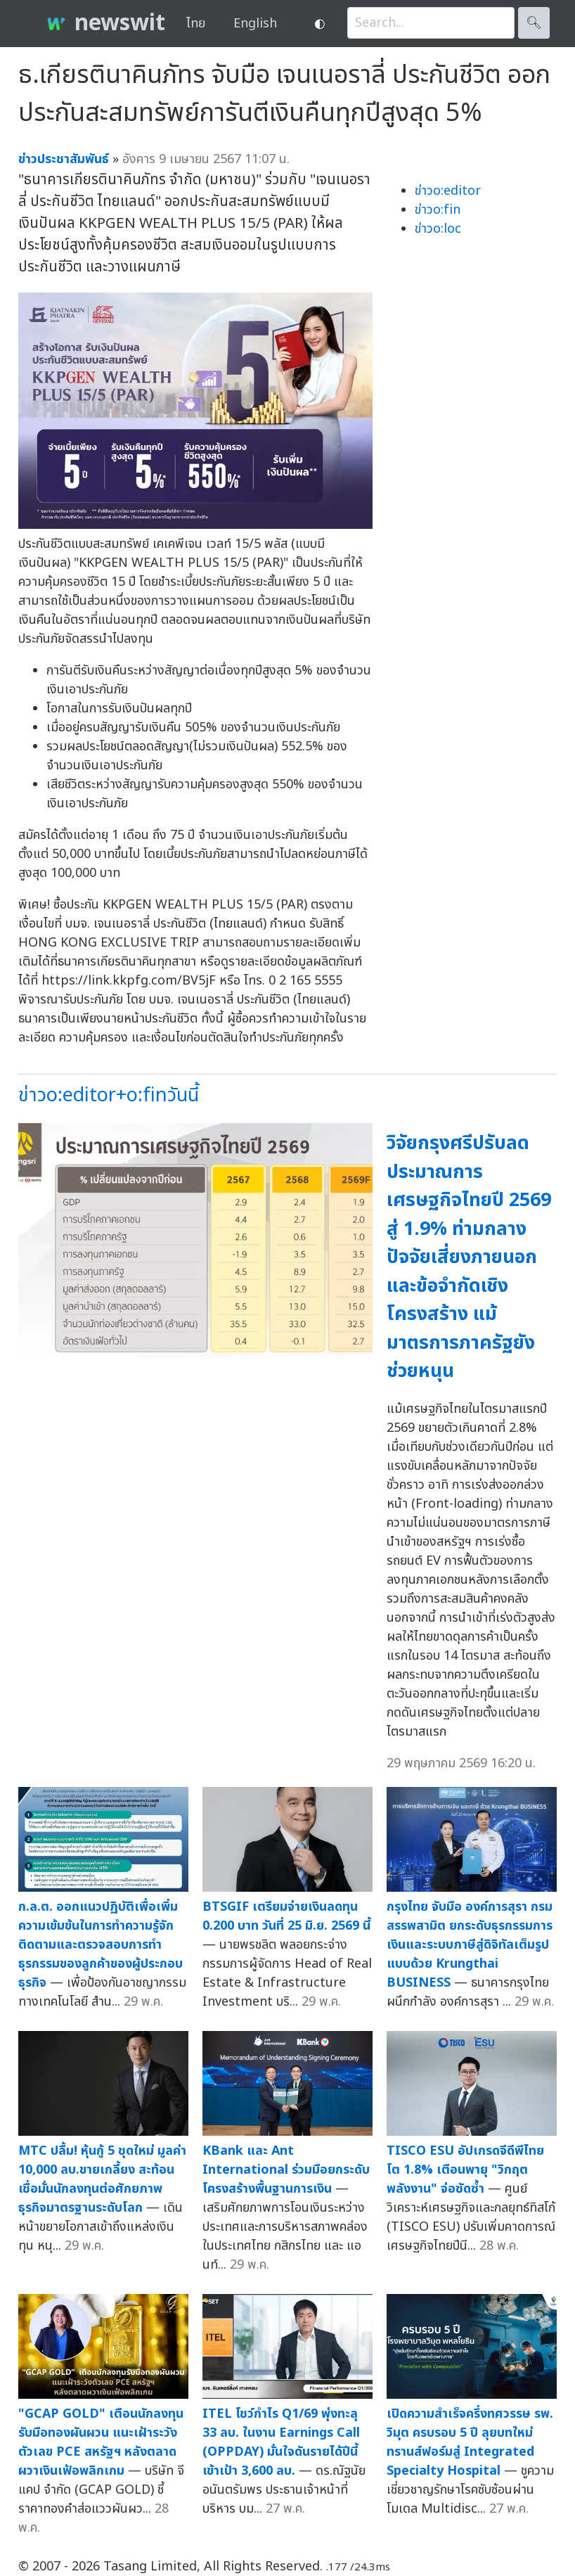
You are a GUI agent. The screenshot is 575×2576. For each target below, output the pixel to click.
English (255, 23)
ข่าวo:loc (438, 228)
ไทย (195, 23)
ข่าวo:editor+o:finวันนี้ (108, 1095)
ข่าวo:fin (437, 209)
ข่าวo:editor (448, 190)
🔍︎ (534, 22)
